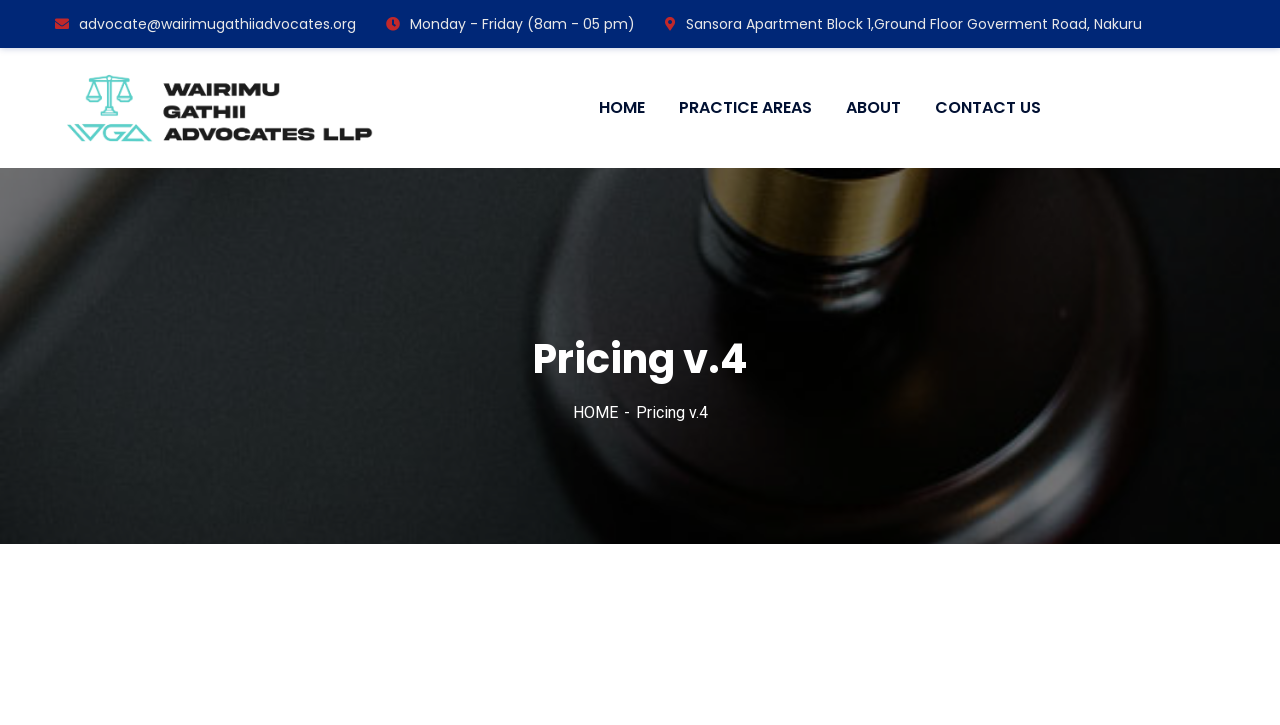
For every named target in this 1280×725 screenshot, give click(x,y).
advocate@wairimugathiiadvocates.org (205, 24)
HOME (595, 412)
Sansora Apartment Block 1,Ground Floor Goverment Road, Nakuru (903, 24)
